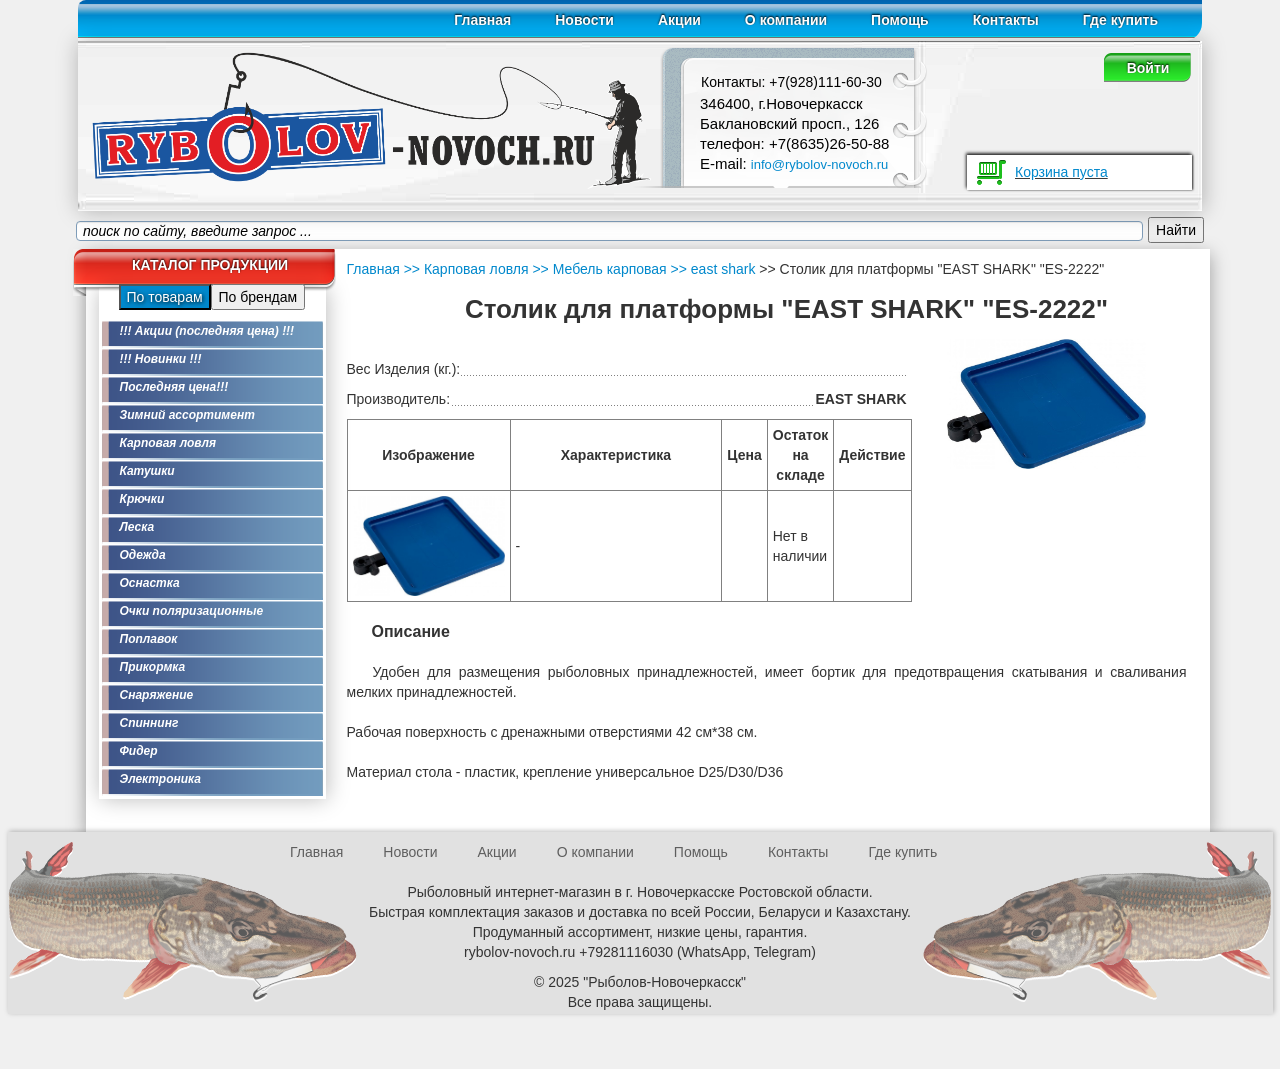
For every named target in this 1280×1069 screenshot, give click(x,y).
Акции (679, 20)
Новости (584, 20)
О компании (786, 20)
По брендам (258, 297)
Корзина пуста (1061, 172)
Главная (482, 20)
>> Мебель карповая (598, 269)
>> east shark (711, 269)
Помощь (900, 20)
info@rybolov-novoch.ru (819, 164)
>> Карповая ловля (466, 269)
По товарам (165, 297)
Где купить (1120, 20)
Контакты (1006, 20)
